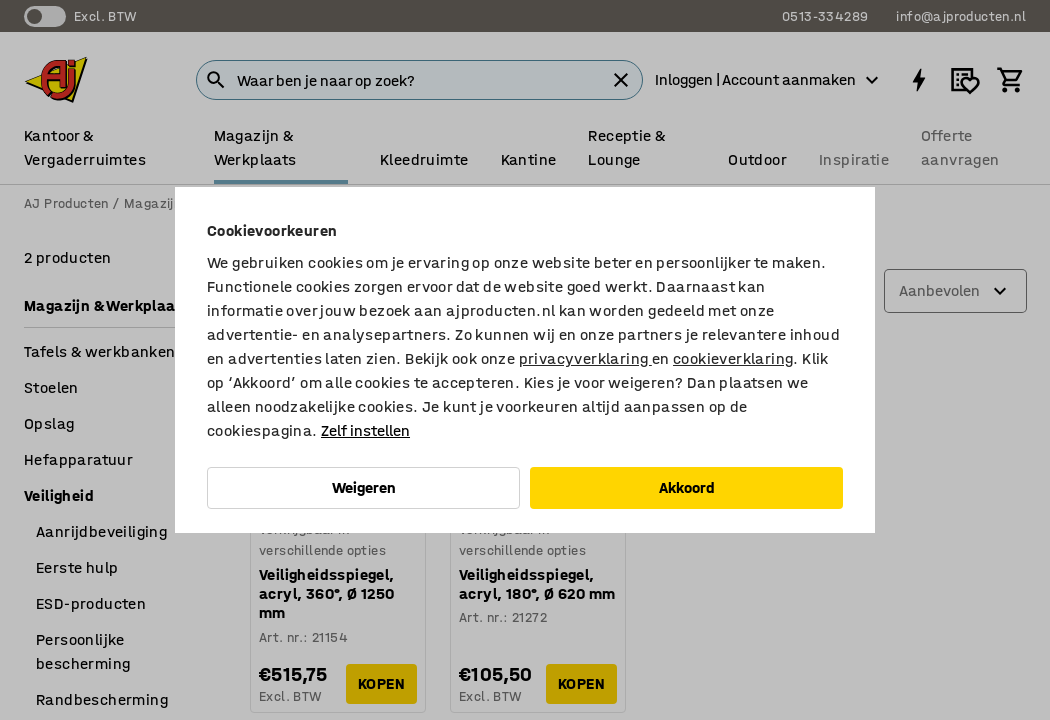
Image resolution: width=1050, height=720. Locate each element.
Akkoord (687, 487)
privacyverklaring (585, 358)
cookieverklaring (733, 358)
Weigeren (364, 487)
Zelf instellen (365, 430)
